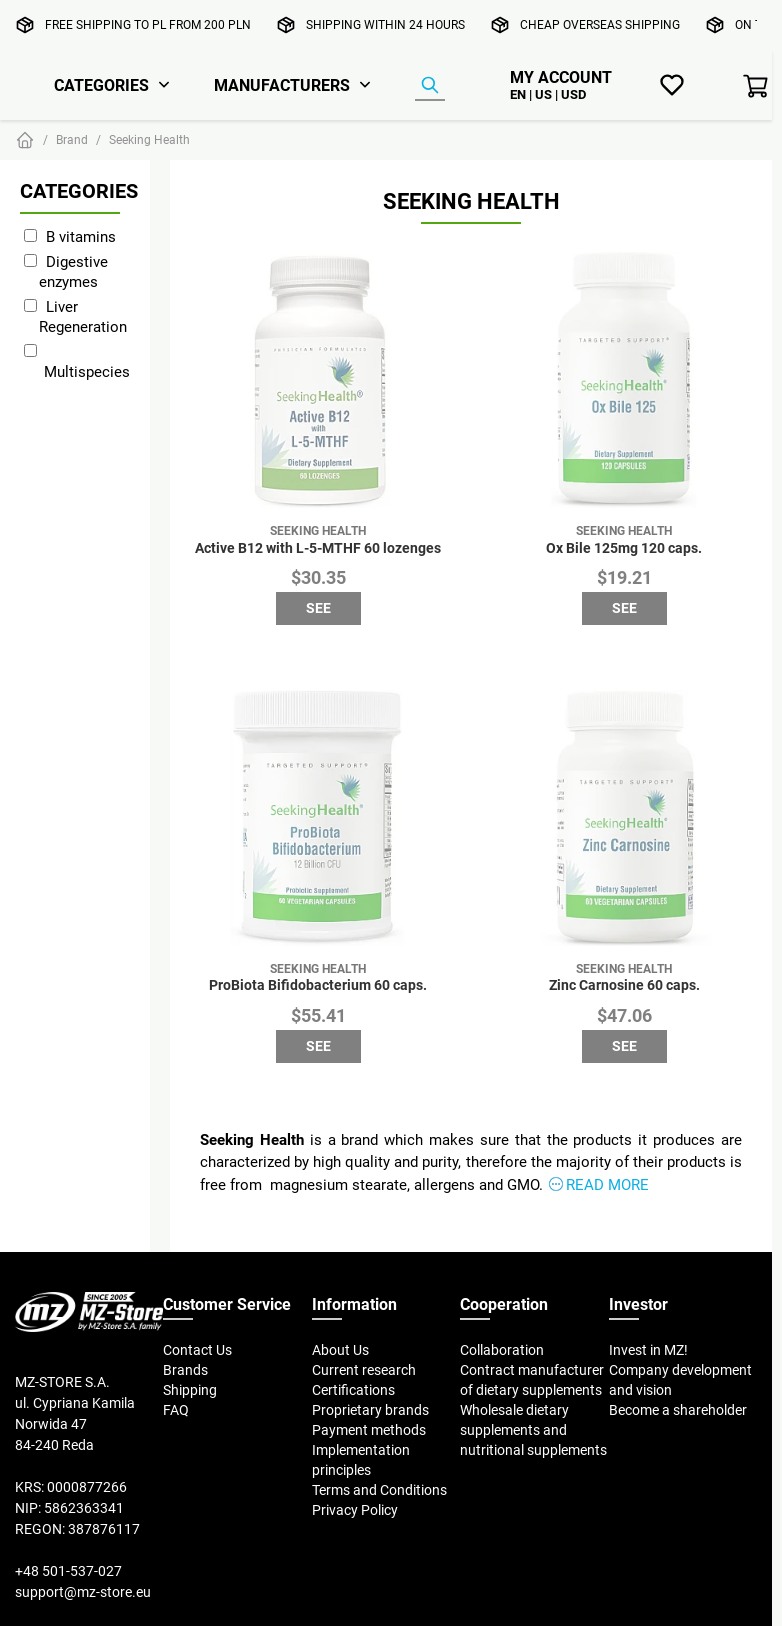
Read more (607, 1184)
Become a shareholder (678, 1410)
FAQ (176, 1410)
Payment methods (369, 1430)
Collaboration (502, 1350)
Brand (72, 139)
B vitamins (81, 236)
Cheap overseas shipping (600, 24)
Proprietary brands (370, 1410)
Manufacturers (282, 85)
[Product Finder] (430, 86)
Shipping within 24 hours (385, 24)
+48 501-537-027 (68, 1571)
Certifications (353, 1390)
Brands (185, 1370)
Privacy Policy (355, 1510)
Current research (364, 1370)
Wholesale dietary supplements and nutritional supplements (533, 1430)
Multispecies (87, 371)
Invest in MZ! (648, 1350)
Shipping (190, 1390)
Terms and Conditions (379, 1490)
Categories (101, 85)
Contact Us (197, 1350)
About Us (340, 1350)
